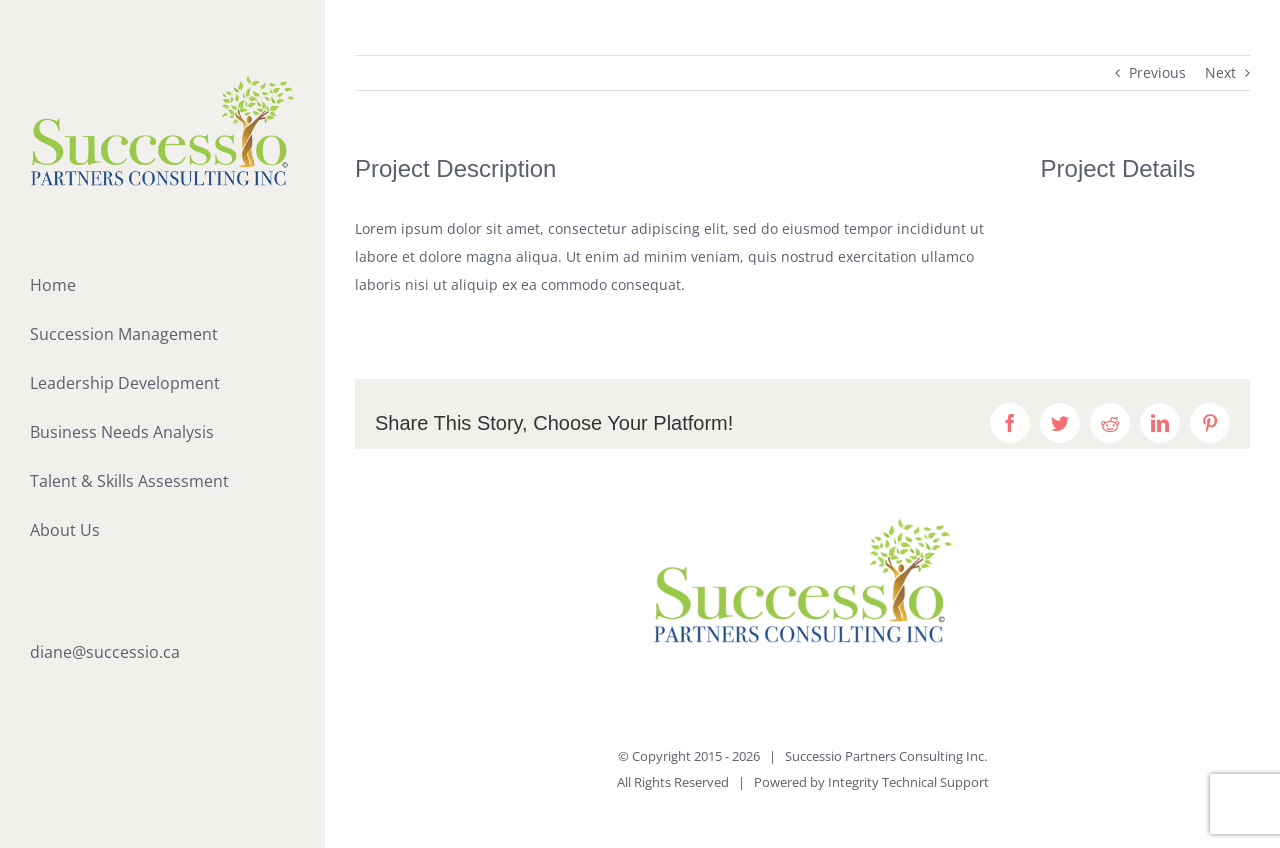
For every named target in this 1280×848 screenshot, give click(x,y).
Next (1220, 72)
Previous (1157, 72)
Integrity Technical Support (908, 782)
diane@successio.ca (105, 652)
